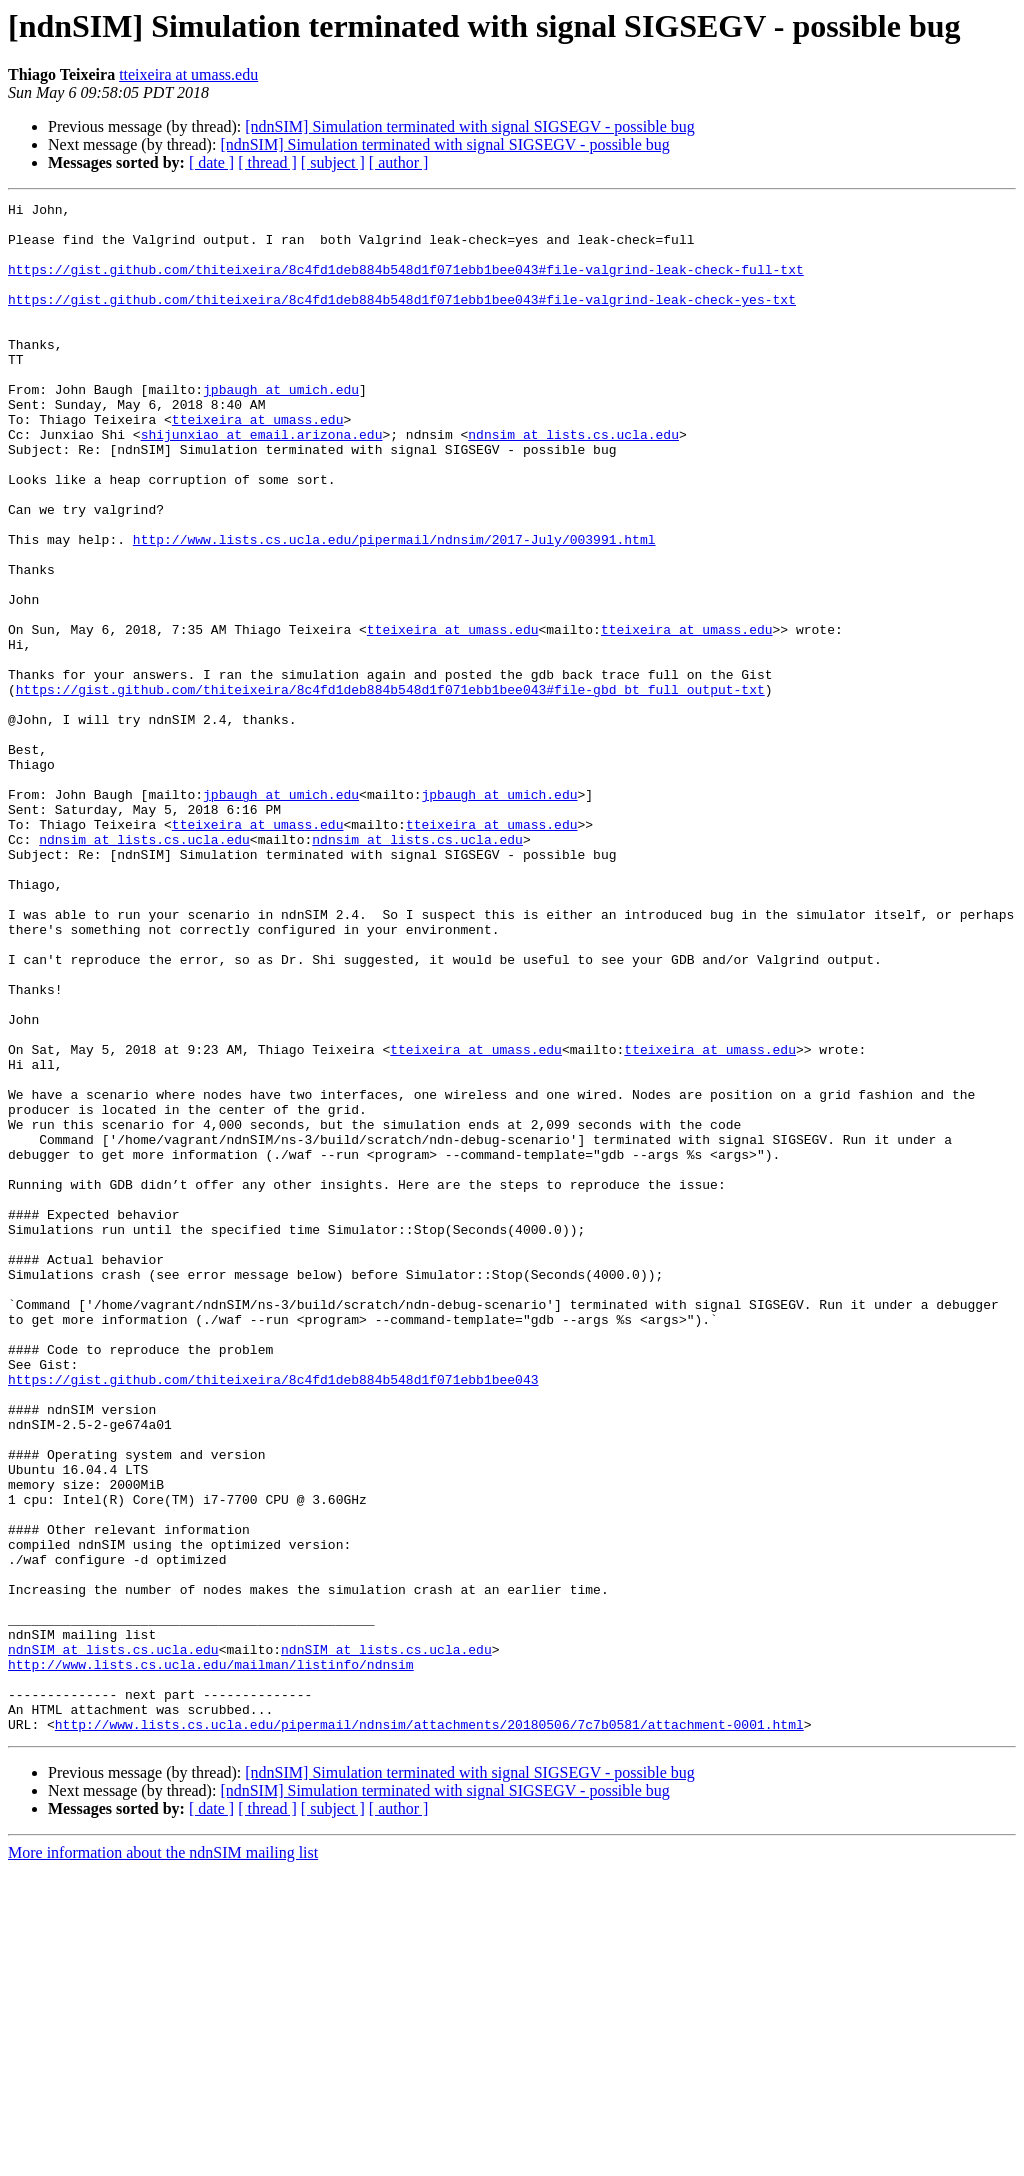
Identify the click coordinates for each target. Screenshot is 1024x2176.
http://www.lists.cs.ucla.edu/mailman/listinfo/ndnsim (211, 1958)
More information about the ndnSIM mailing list (163, 2158)
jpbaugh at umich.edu (281, 428)
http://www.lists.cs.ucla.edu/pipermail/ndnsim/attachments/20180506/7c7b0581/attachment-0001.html (429, 2030)
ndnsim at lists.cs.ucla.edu (573, 482)
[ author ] (399, 162)
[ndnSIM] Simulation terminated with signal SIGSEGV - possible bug (469, 126)
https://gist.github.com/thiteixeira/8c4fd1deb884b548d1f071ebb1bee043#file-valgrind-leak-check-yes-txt (402, 320)
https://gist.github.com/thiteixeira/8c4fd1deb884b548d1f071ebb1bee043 (273, 1616)
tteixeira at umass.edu (188, 74)
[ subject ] (333, 162)
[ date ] (211, 162)
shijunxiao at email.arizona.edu (262, 482)
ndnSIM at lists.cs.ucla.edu (113, 1940)
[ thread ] (267, 162)
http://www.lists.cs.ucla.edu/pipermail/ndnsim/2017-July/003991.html (394, 608)
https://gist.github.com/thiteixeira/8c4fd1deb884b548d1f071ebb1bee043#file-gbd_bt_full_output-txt (390, 788)
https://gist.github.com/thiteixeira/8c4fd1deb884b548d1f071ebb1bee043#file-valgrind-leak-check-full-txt (406, 284)
